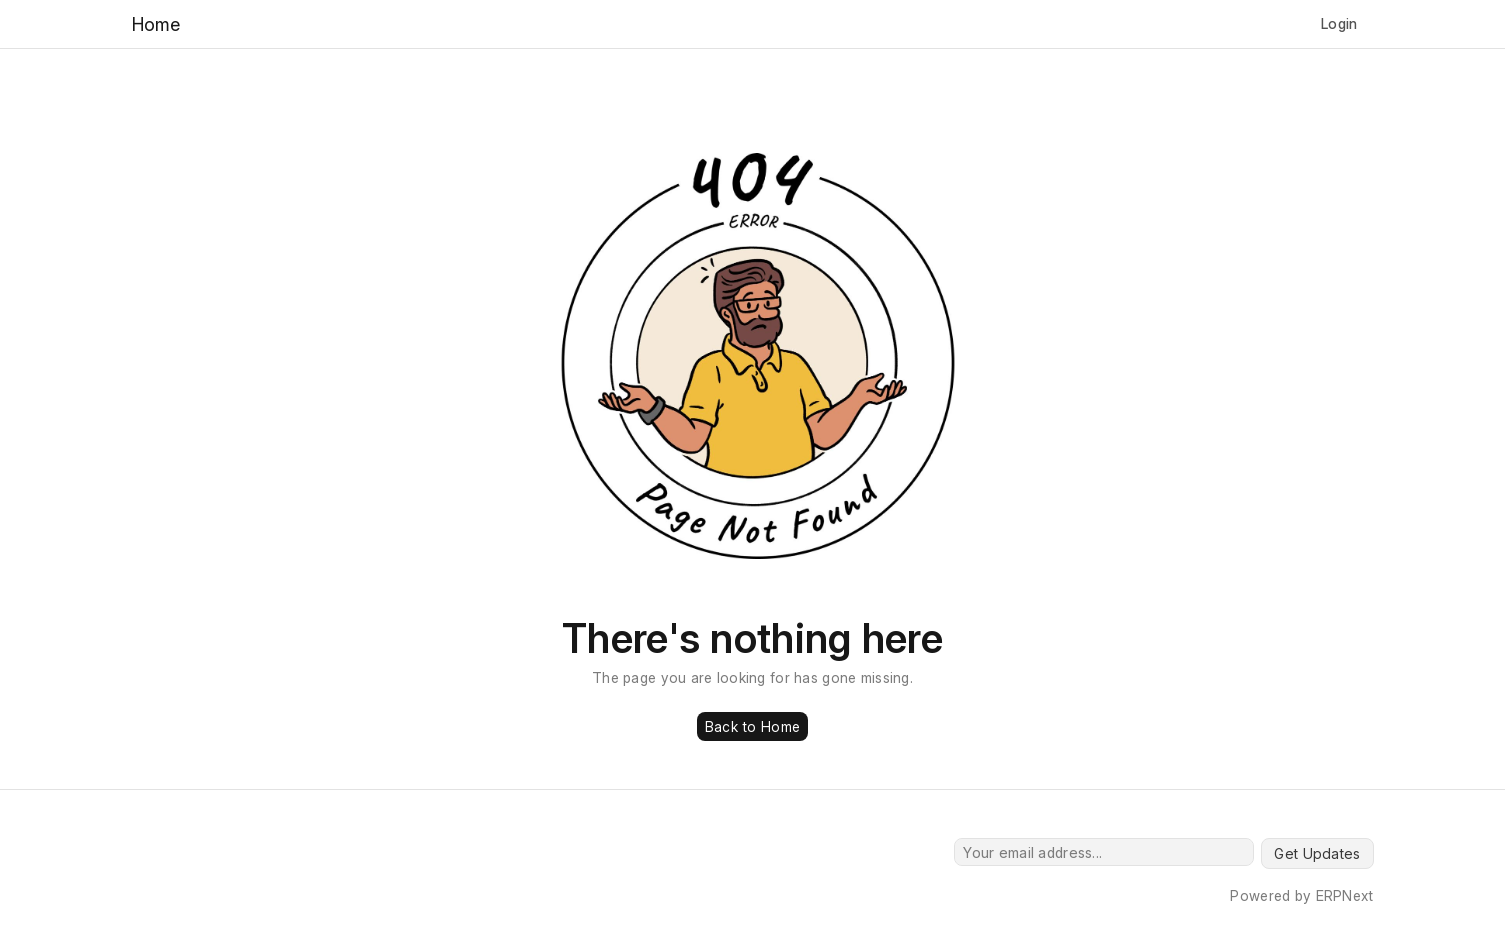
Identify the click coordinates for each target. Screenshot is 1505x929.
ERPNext (1345, 895)
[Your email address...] (1104, 852)
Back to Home (752, 726)
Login (1339, 23)
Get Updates (1317, 853)
